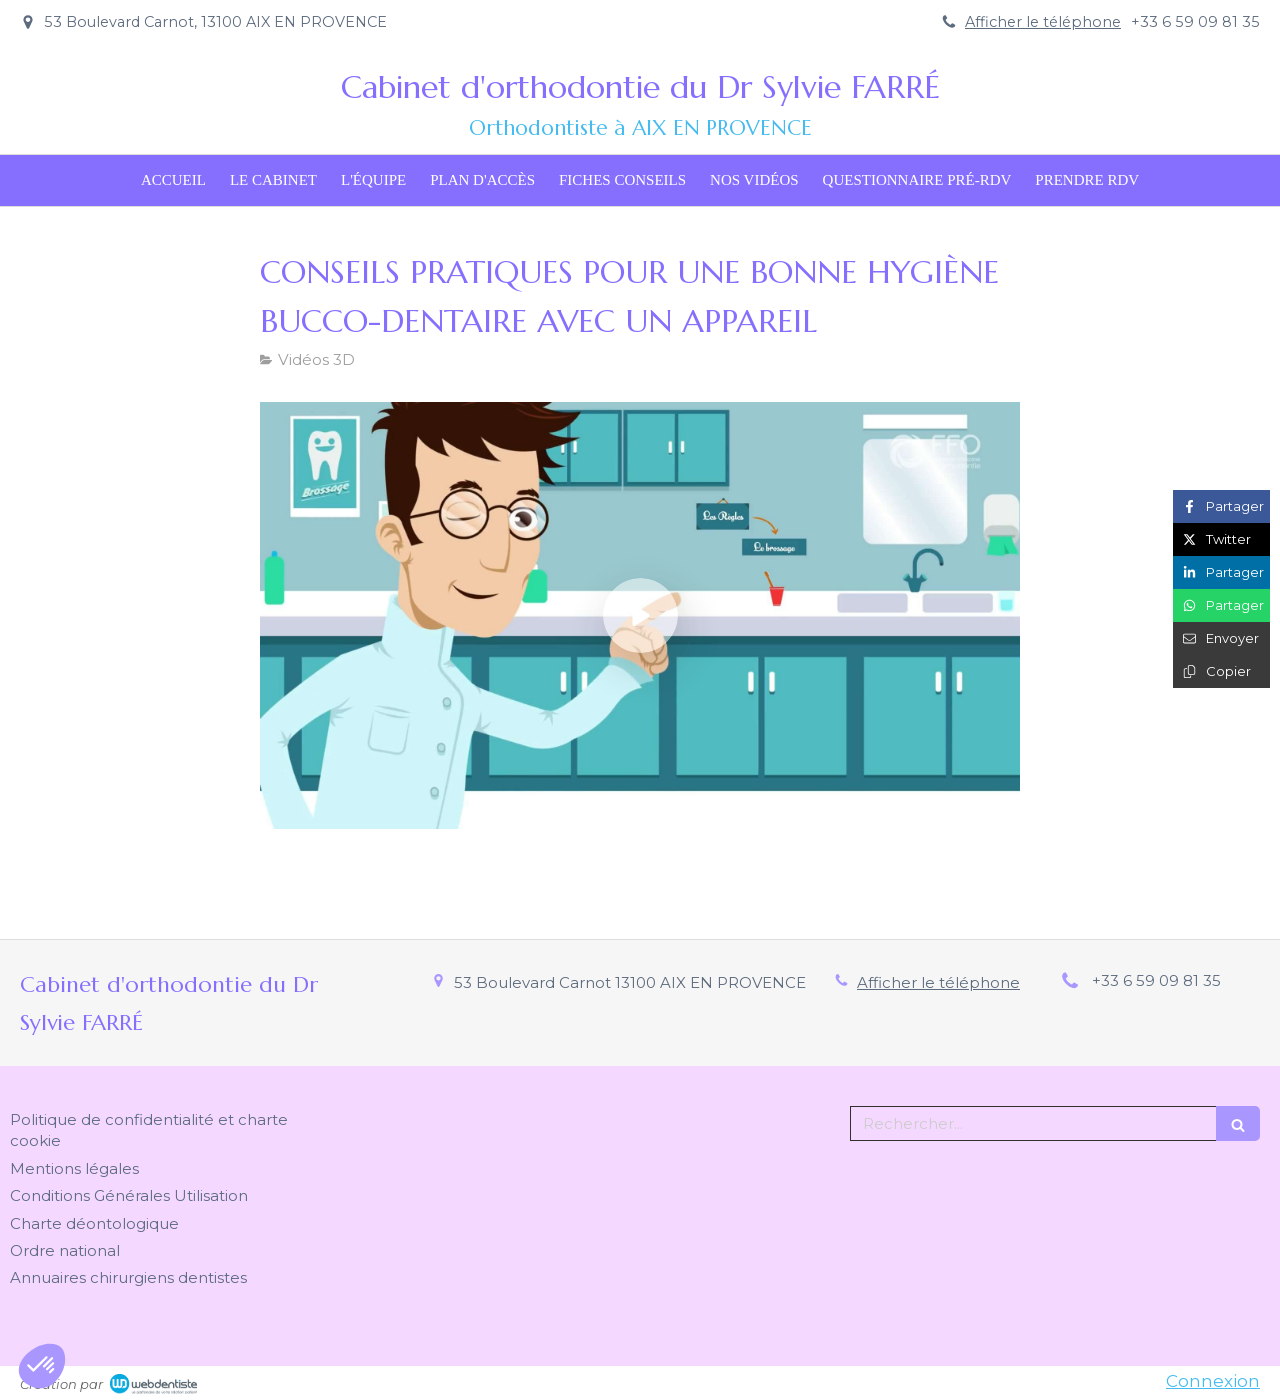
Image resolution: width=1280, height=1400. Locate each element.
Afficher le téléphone (1043, 22)
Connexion (1213, 1381)
